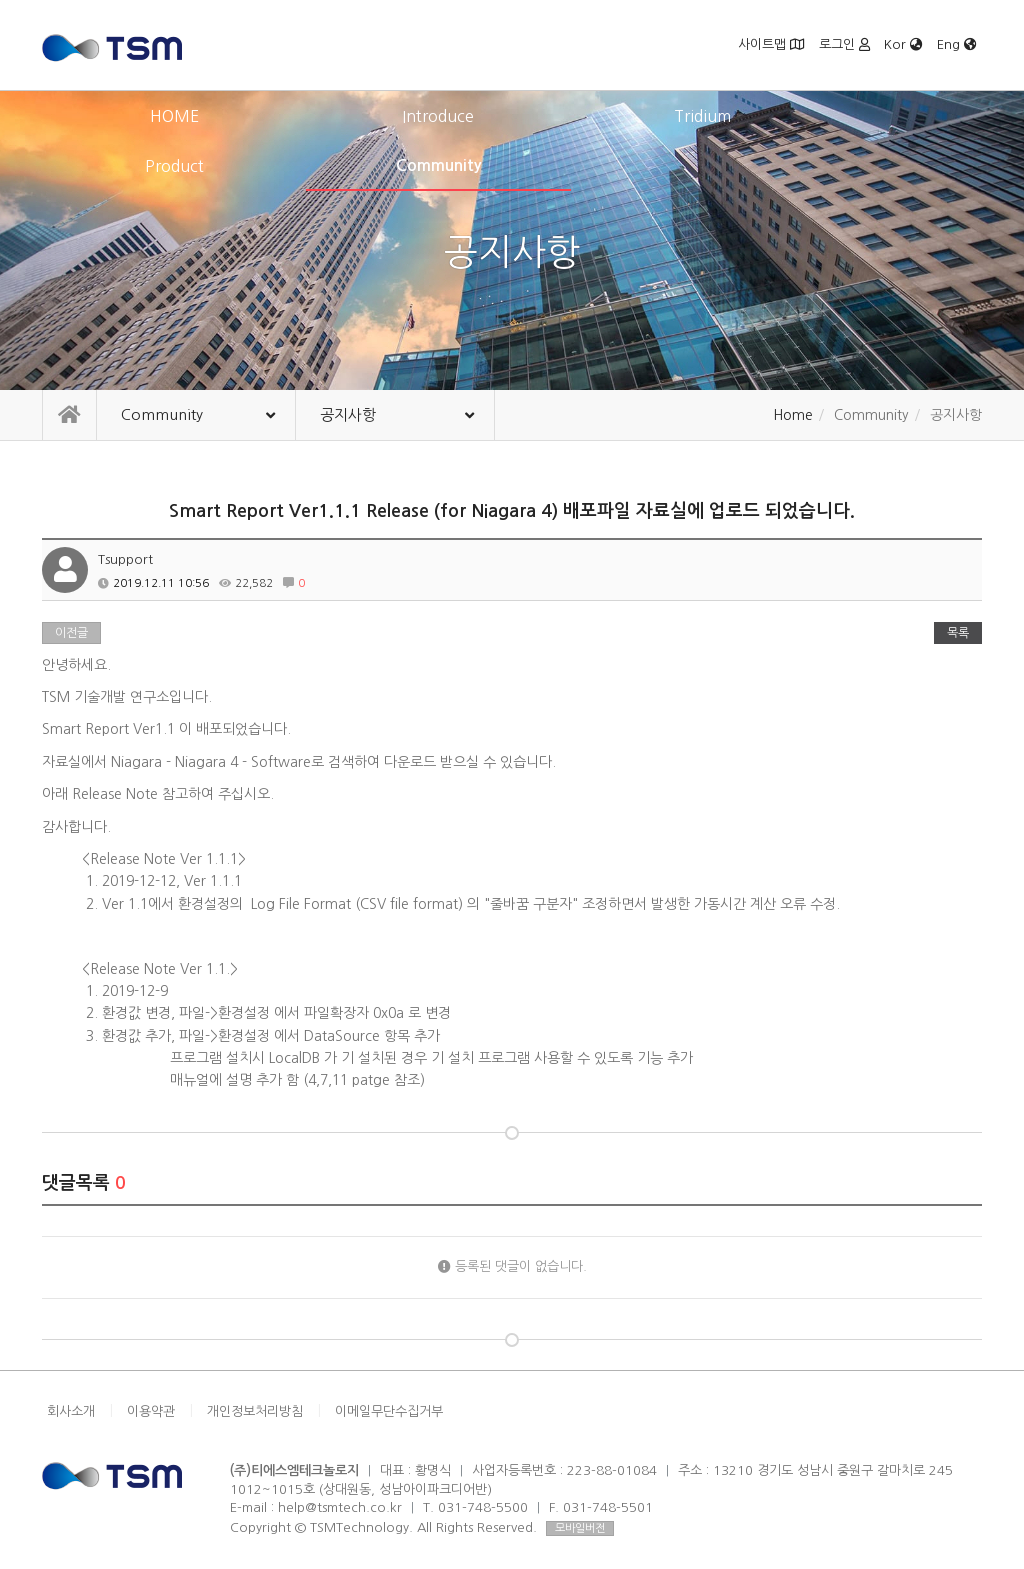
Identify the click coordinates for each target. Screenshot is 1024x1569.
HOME (136, 116)
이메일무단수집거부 (389, 1411)
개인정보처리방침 (255, 1411)
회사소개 (71, 1411)
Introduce (324, 116)
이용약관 (151, 1411)
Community (888, 115)
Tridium (512, 116)
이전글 (71, 633)
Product (700, 116)
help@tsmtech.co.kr (340, 1507)
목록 (958, 633)
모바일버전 (580, 1528)
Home (793, 415)
